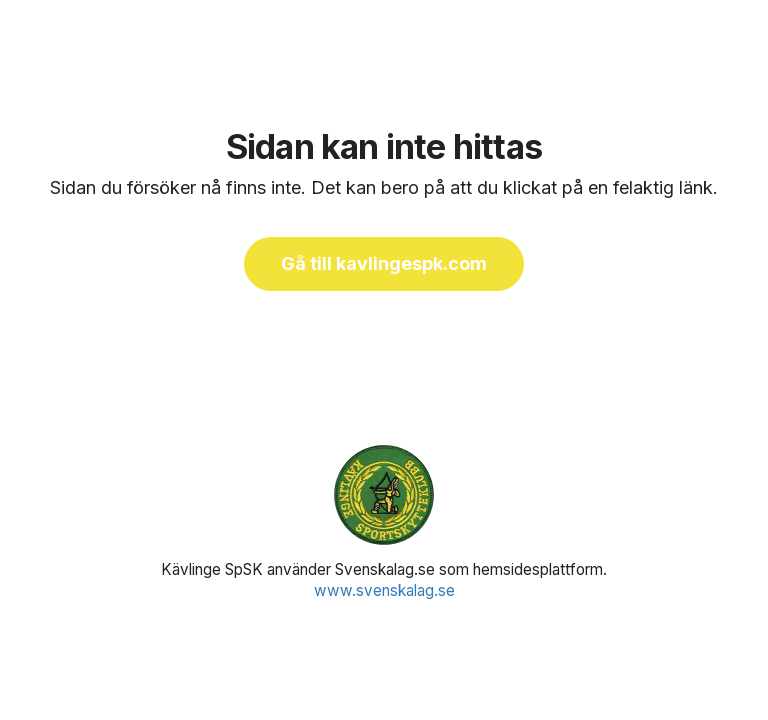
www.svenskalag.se (384, 590)
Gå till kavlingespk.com (384, 263)
